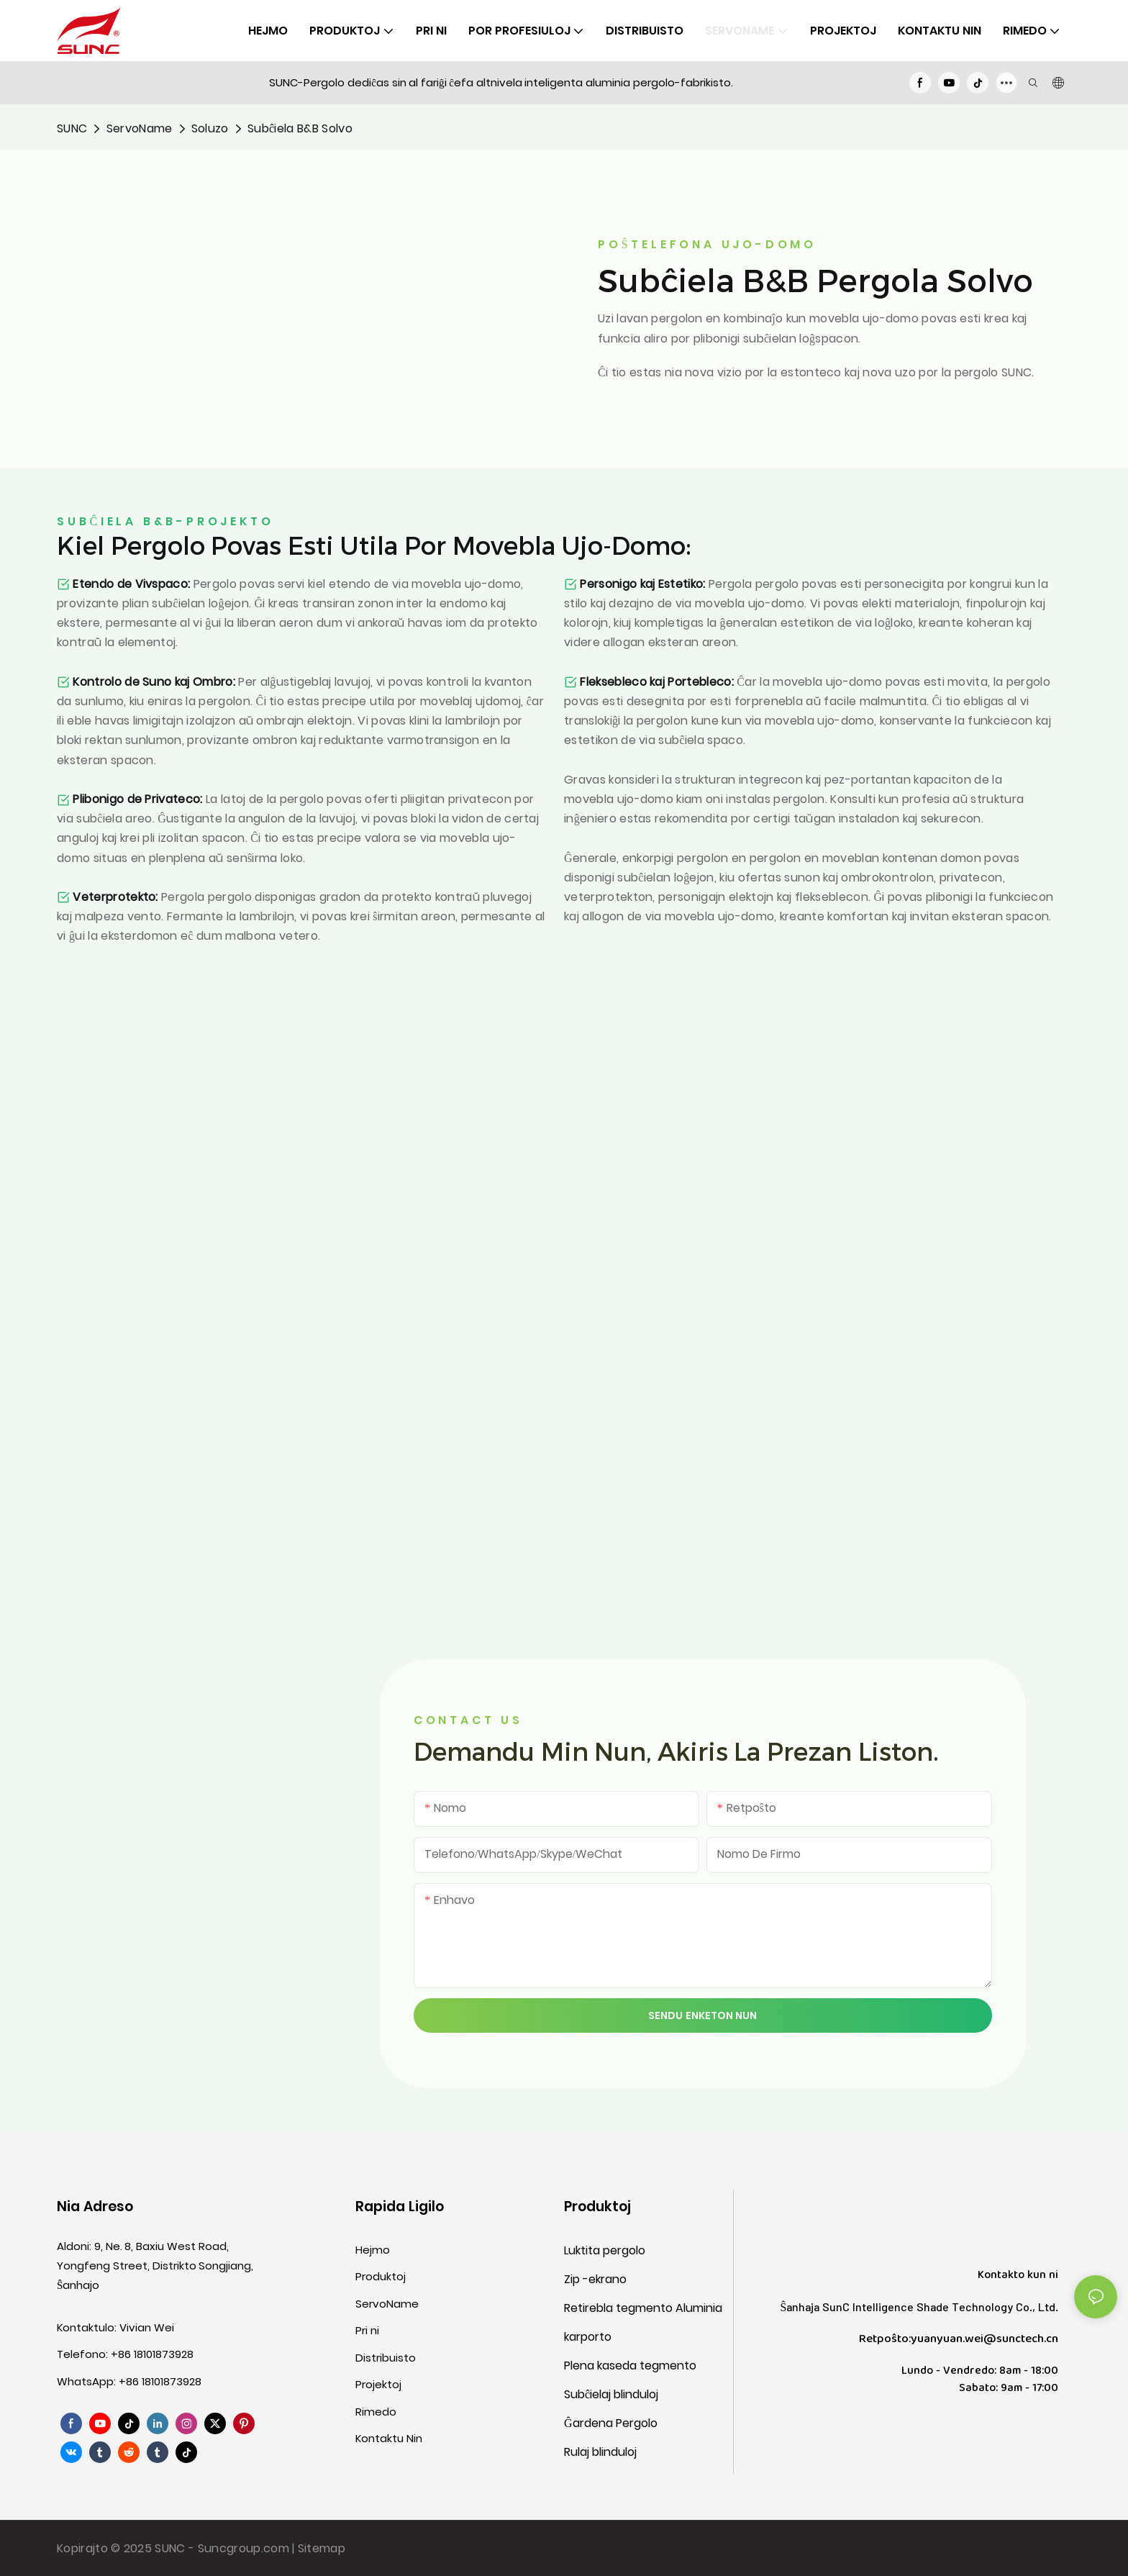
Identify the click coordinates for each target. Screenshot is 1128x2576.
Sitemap (321, 2548)
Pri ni (367, 2330)
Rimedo (375, 2411)
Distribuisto (385, 2357)
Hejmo (372, 2249)
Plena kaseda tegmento (630, 2365)
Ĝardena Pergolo (611, 2423)
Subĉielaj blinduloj (611, 2394)
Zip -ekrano (595, 2279)
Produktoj (380, 2276)
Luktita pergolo (604, 2250)
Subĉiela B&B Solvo (299, 128)
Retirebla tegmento (620, 2308)
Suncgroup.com (245, 2548)
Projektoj (378, 2384)
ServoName (139, 128)
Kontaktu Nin (388, 2438)
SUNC (72, 128)
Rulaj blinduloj (600, 2452)
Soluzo (210, 128)
